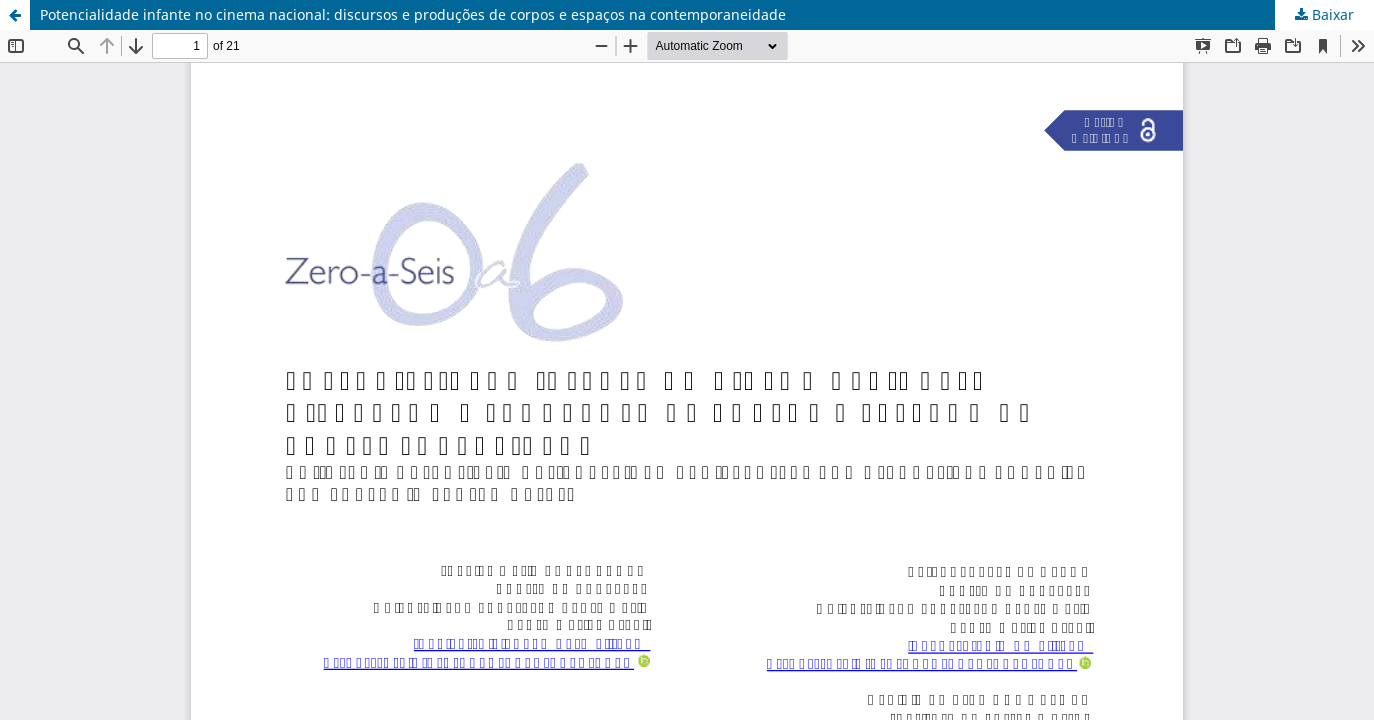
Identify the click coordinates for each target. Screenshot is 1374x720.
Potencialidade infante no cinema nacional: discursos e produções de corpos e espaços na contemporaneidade (413, 14)
